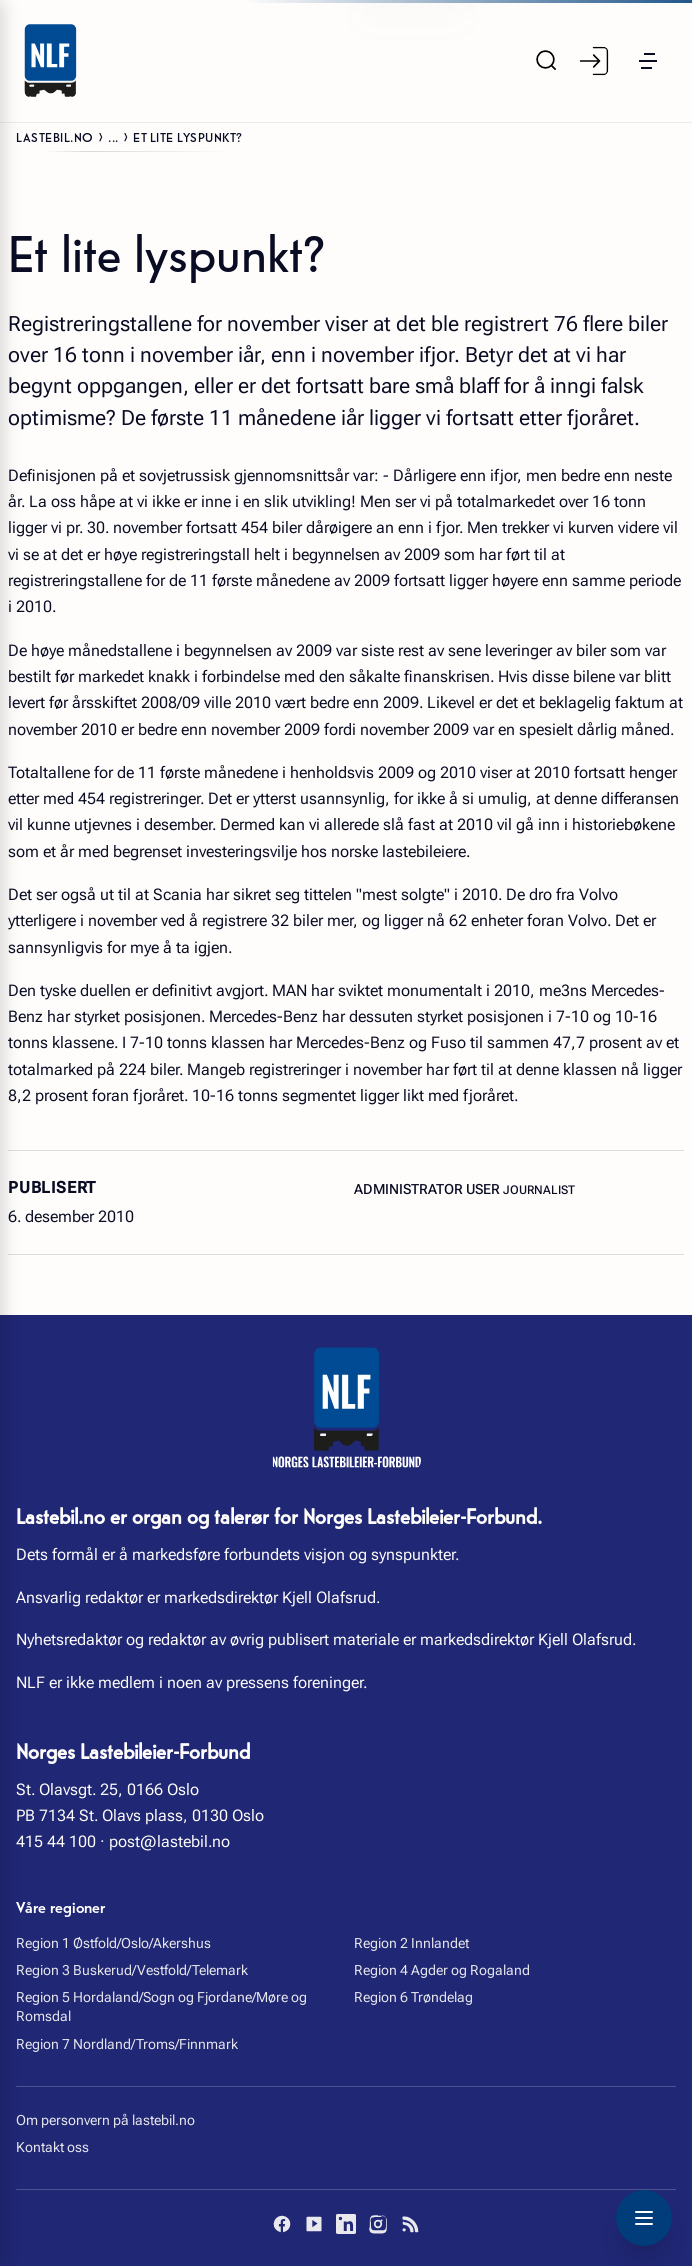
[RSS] (410, 2224)
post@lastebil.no (169, 1841)
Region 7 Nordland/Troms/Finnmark (127, 2044)
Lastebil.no (55, 136)
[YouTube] (314, 2224)
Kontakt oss (52, 2147)
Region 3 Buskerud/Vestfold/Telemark (132, 1970)
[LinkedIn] (346, 2224)
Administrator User (428, 1189)
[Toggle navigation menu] (644, 2218)
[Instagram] (378, 2224)
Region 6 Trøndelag (413, 1997)
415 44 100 (56, 1841)
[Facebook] (282, 2224)
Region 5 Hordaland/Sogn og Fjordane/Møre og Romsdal (161, 2006)
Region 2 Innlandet (411, 1943)
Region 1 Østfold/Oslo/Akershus (113, 1943)
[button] (648, 61)
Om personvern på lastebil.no (105, 2120)
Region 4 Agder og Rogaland (442, 1970)
